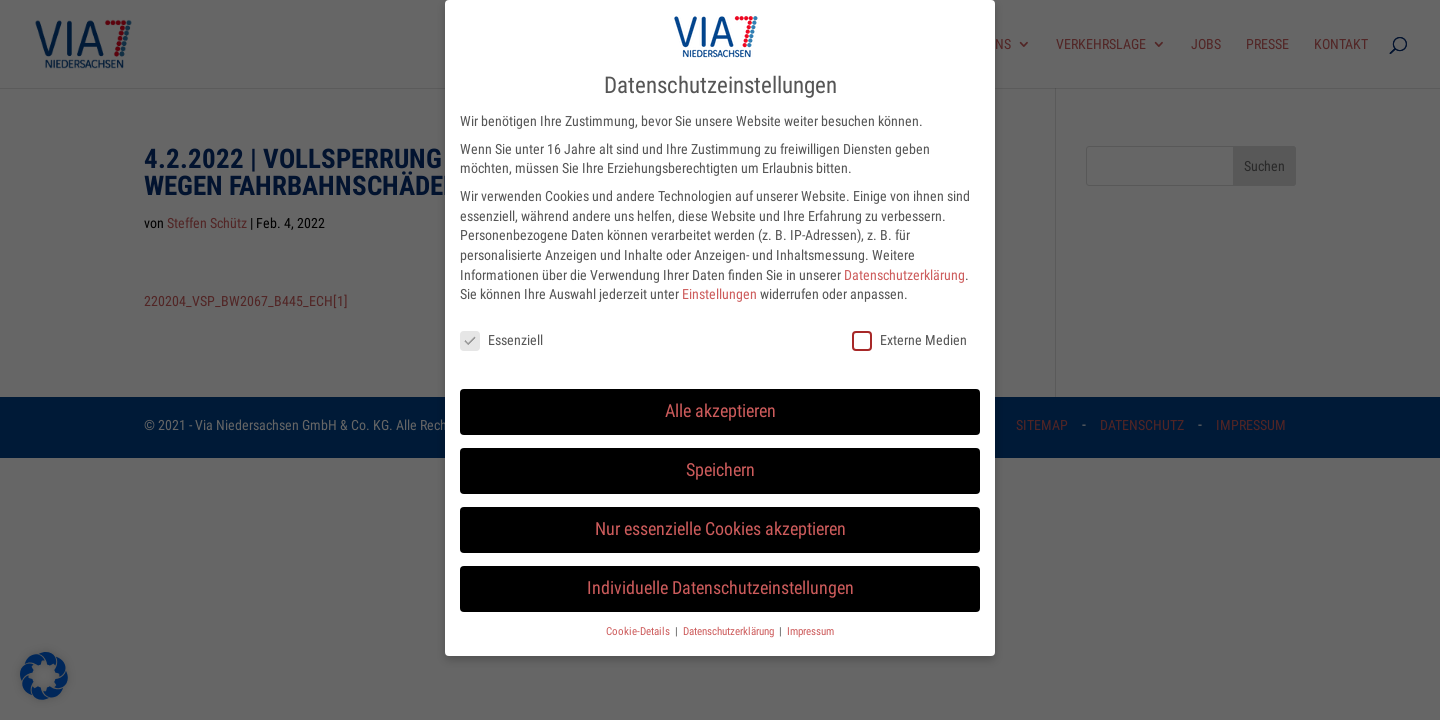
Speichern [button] (720, 457)
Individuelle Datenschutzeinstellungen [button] (720, 575)
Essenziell (501, 327)
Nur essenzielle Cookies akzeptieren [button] (720, 516)
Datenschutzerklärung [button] (730, 617)
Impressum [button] (810, 617)
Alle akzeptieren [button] (720, 398)
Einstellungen (719, 281)
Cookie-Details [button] (639, 617)
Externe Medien (909, 327)
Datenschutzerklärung (904, 261)
